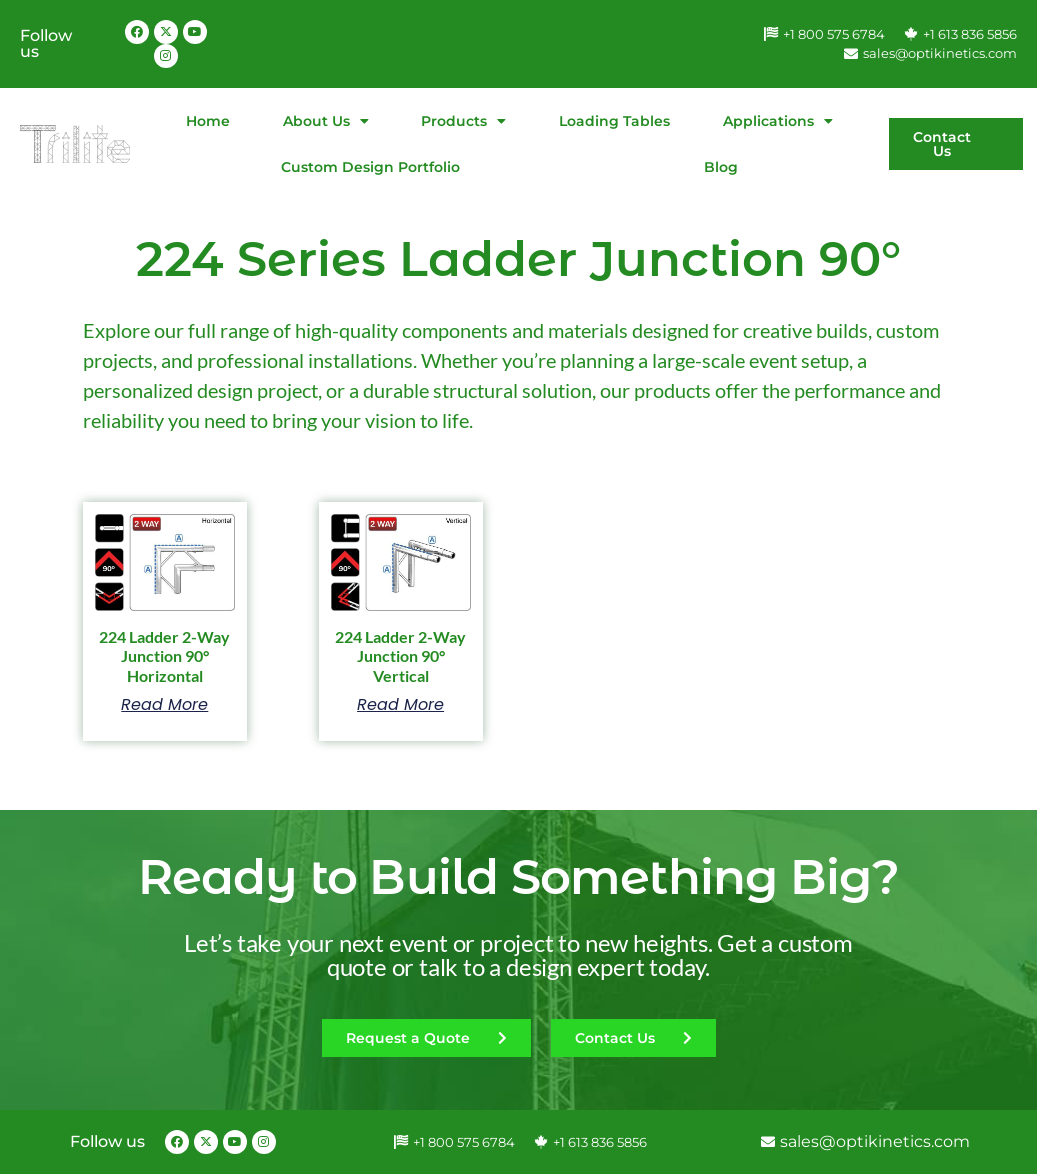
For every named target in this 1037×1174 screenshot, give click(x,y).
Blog (721, 167)
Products (463, 121)
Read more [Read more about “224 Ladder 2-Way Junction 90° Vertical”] (400, 705)
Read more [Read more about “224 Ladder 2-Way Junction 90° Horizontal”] (164, 705)
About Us (326, 121)
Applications (778, 121)
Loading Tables (614, 121)
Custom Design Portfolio (370, 167)
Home (208, 121)
